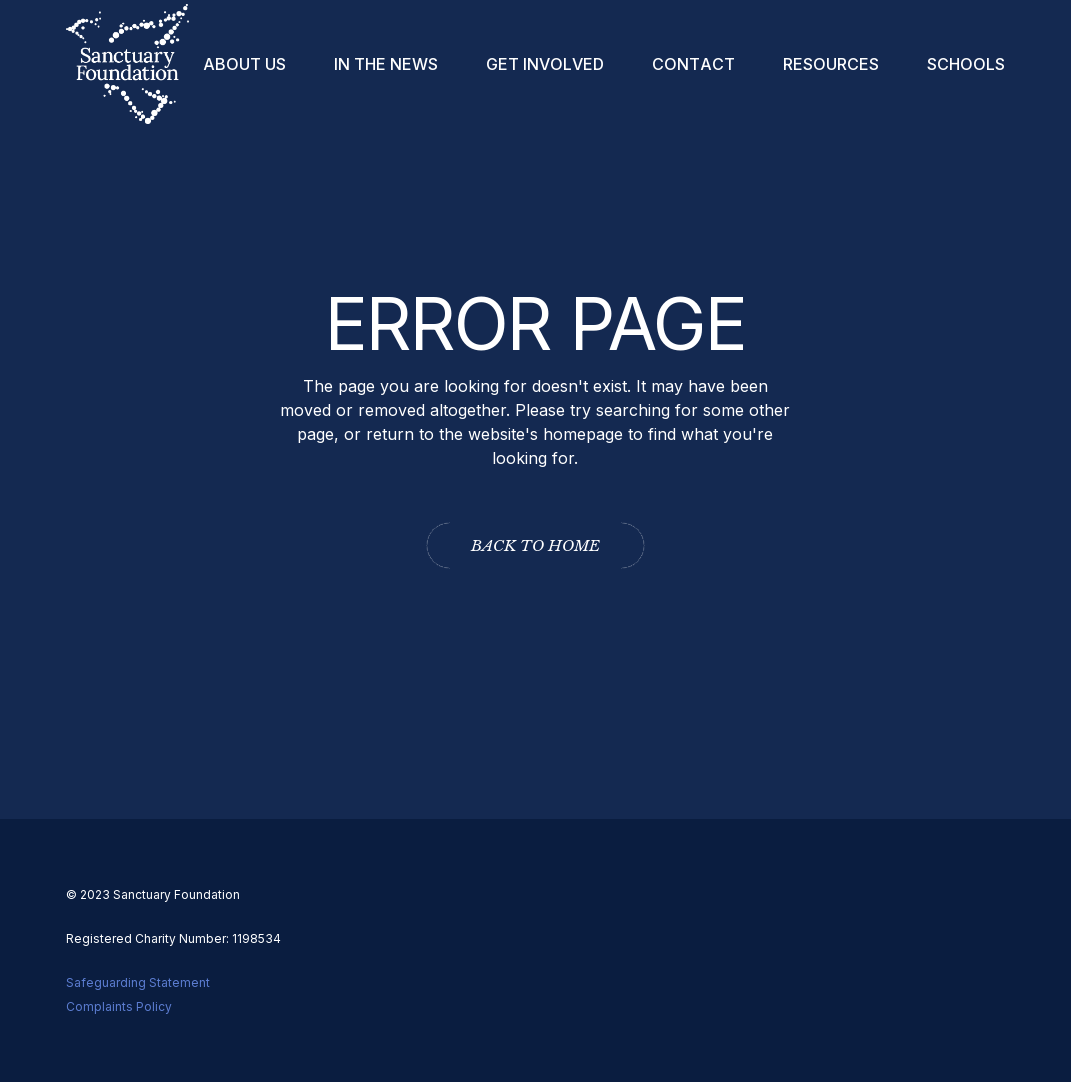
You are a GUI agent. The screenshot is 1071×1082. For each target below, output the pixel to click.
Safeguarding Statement (138, 982)
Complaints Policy (119, 1006)
